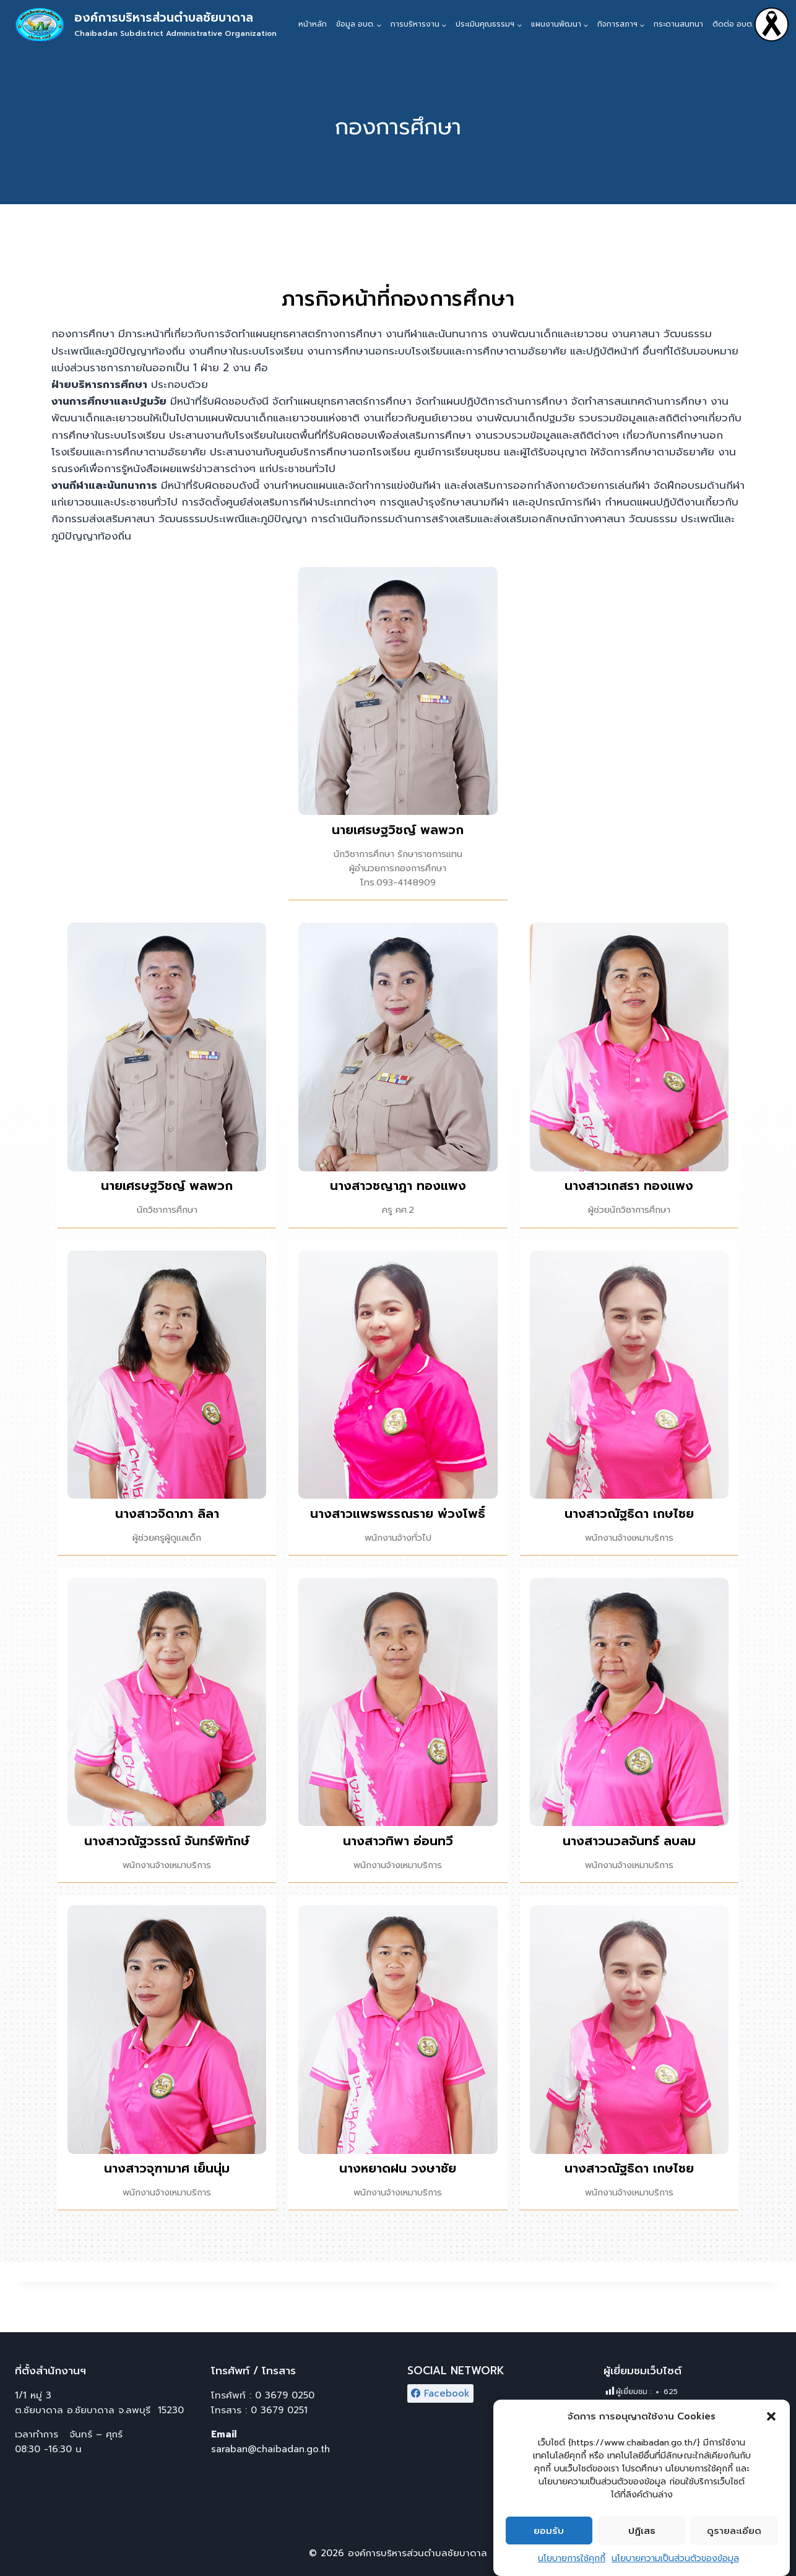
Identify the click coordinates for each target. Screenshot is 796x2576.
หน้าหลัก (312, 24)
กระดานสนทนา (678, 24)
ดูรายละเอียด (734, 2544)
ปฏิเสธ (641, 2544)
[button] (771, 2430)
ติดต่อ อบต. (732, 24)
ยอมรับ (549, 2544)
